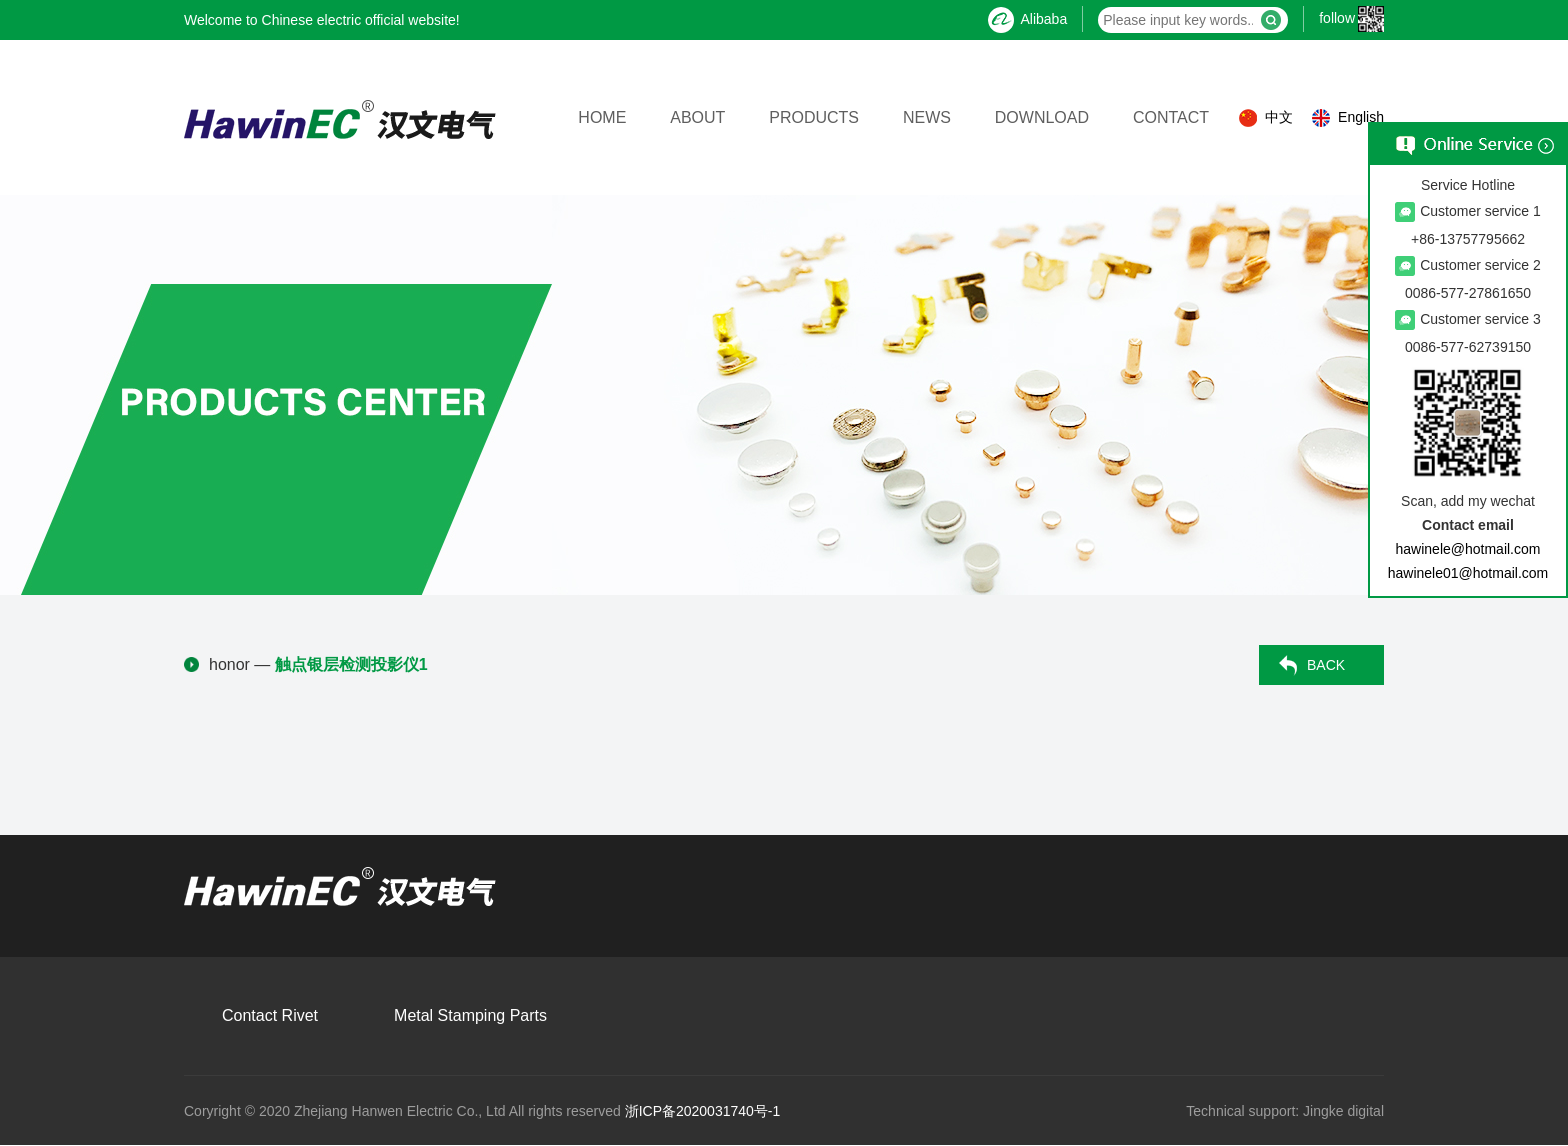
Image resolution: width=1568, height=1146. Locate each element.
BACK (1326, 665)
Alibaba (1027, 20)
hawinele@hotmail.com (1468, 549)
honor (229, 664)
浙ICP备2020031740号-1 (703, 1111)
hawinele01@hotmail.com (1468, 573)
